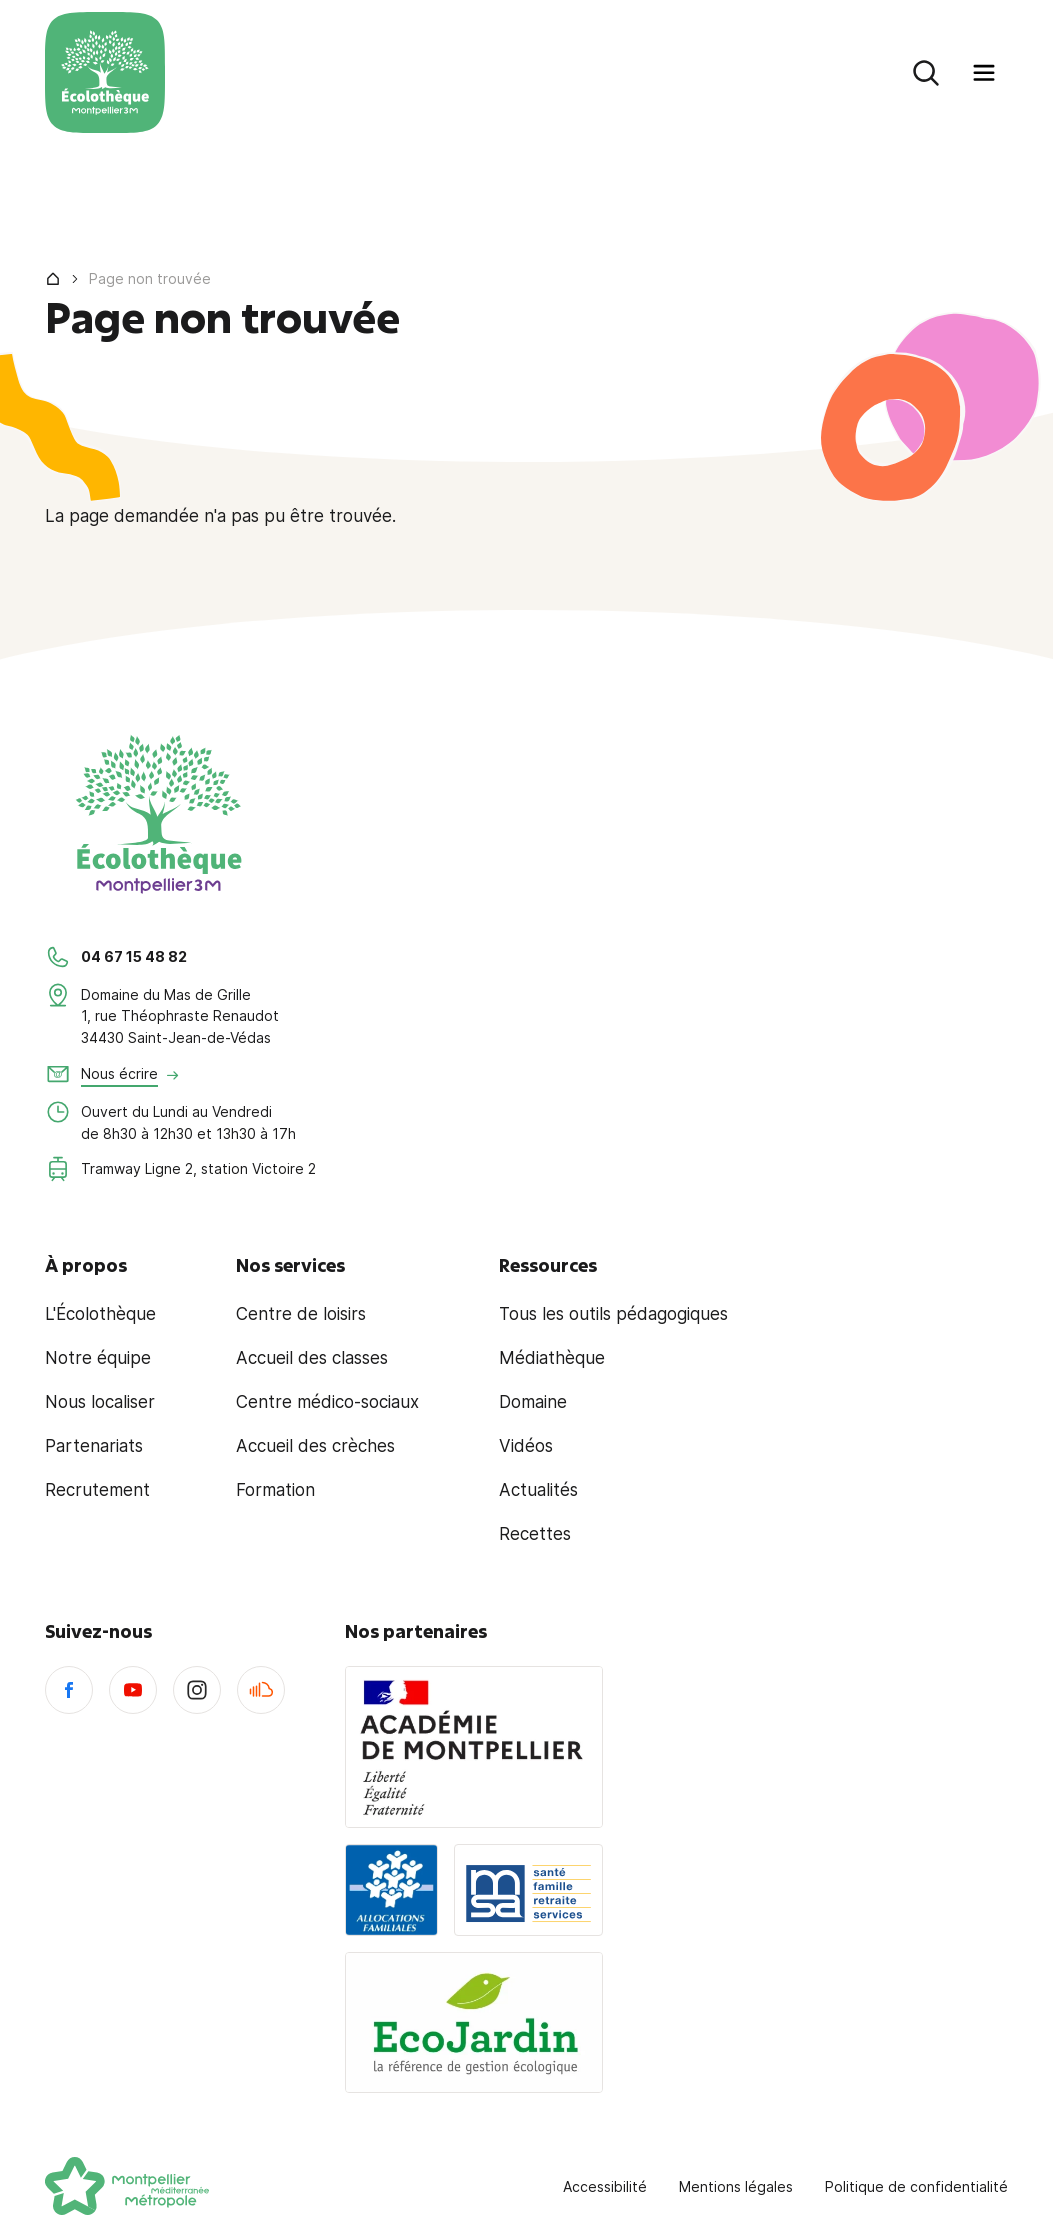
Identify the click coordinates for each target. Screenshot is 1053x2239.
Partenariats (94, 1446)
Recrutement (97, 1490)
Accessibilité (605, 2186)
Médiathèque (552, 1358)
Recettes (535, 1534)
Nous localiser (100, 1402)
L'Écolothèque (100, 1314)
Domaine (533, 1402)
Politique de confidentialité (916, 2186)
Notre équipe (98, 1358)
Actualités (538, 1490)
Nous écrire (119, 1073)
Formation (275, 1490)
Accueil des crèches (315, 1446)
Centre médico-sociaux (327, 1402)
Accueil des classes (312, 1358)
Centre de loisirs (301, 1314)
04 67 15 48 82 (134, 956)
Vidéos (526, 1446)
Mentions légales (736, 2186)
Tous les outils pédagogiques (613, 1314)
